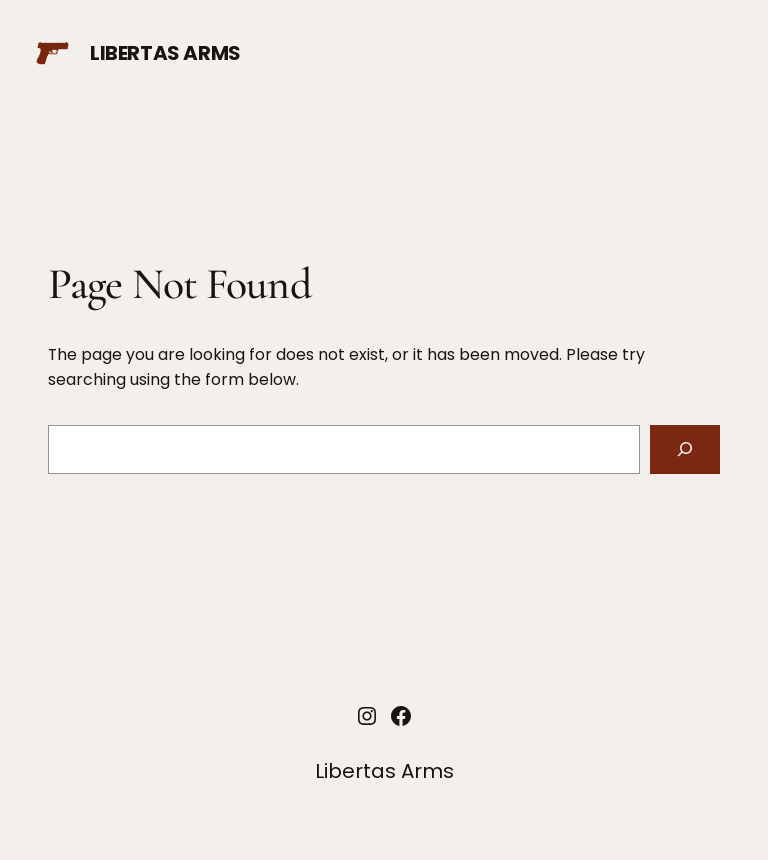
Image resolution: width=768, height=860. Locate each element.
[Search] (685, 449)
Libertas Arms (165, 53)
